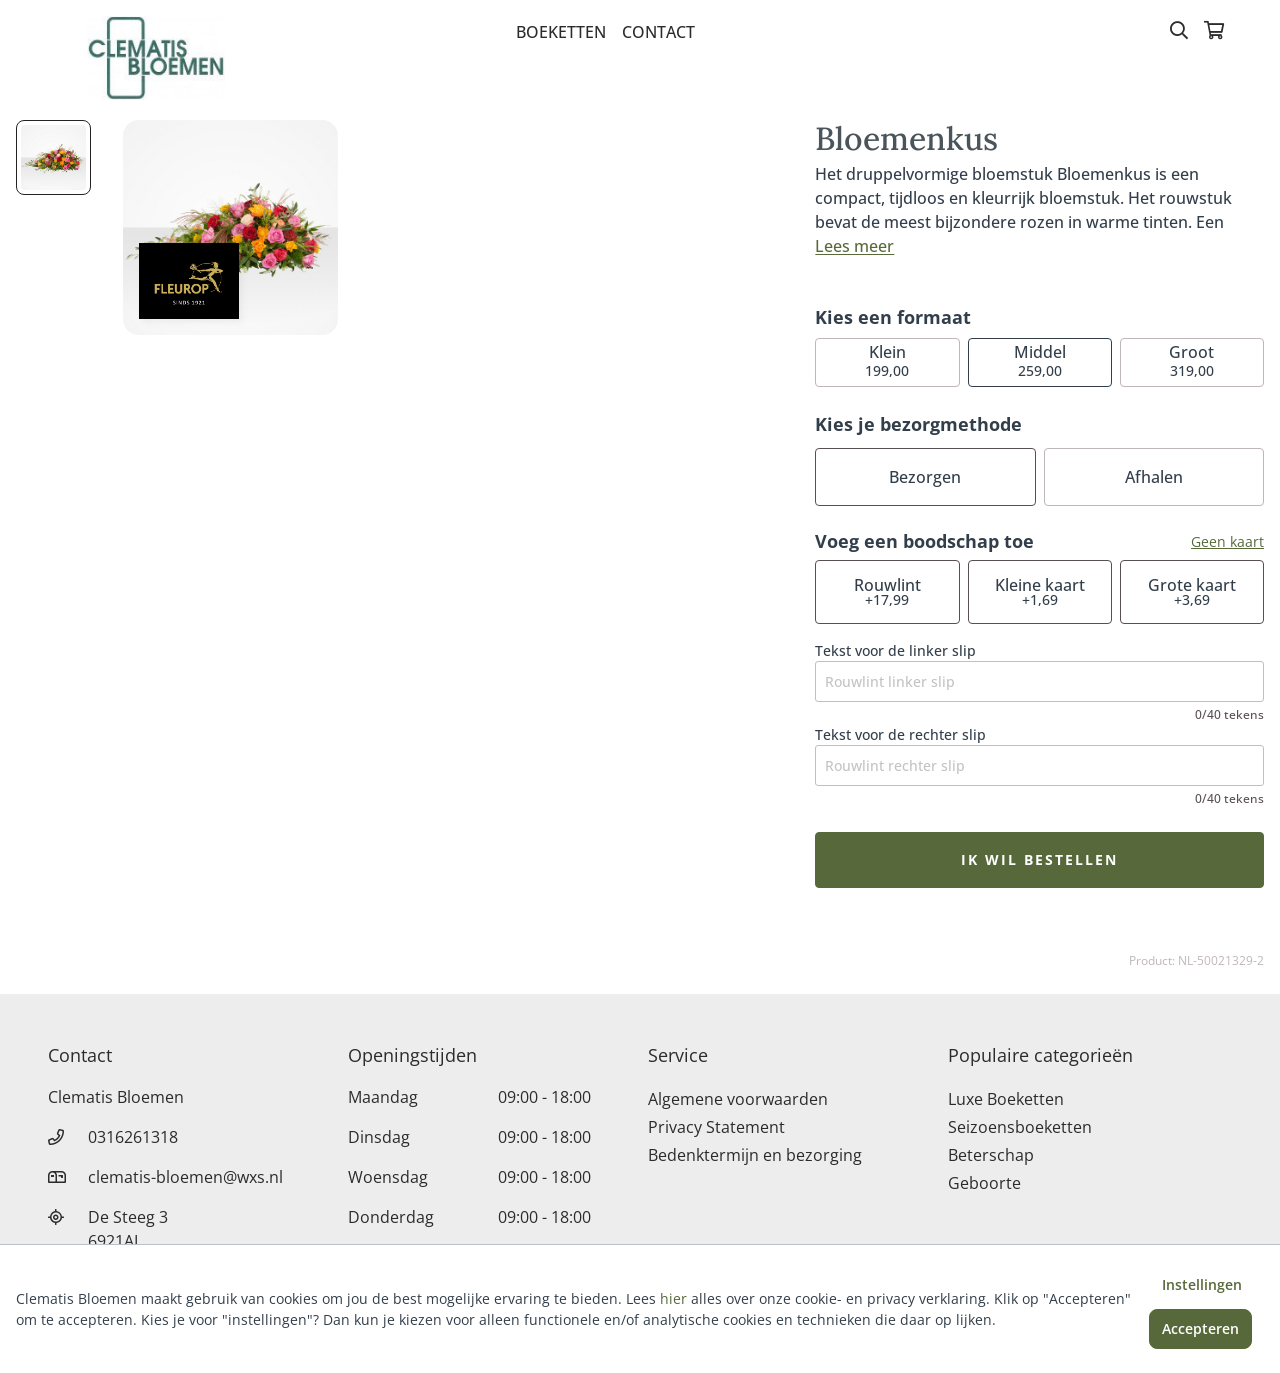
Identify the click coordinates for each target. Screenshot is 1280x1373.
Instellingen (1202, 1284)
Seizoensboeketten (1020, 1127)
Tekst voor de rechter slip (900, 734)
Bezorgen (925, 477)
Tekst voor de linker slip (895, 650)
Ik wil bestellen (1039, 859)
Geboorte (984, 1183)
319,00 (1191, 360)
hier (673, 1298)
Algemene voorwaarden (738, 1099)
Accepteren (1200, 1328)
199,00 (887, 360)
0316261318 (133, 1137)
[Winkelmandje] (1214, 32)
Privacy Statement (716, 1127)
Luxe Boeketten (1006, 1099)
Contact (658, 32)
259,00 (1040, 360)
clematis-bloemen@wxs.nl (185, 1177)
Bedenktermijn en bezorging (755, 1155)
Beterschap (991, 1155)
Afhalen (1154, 477)
